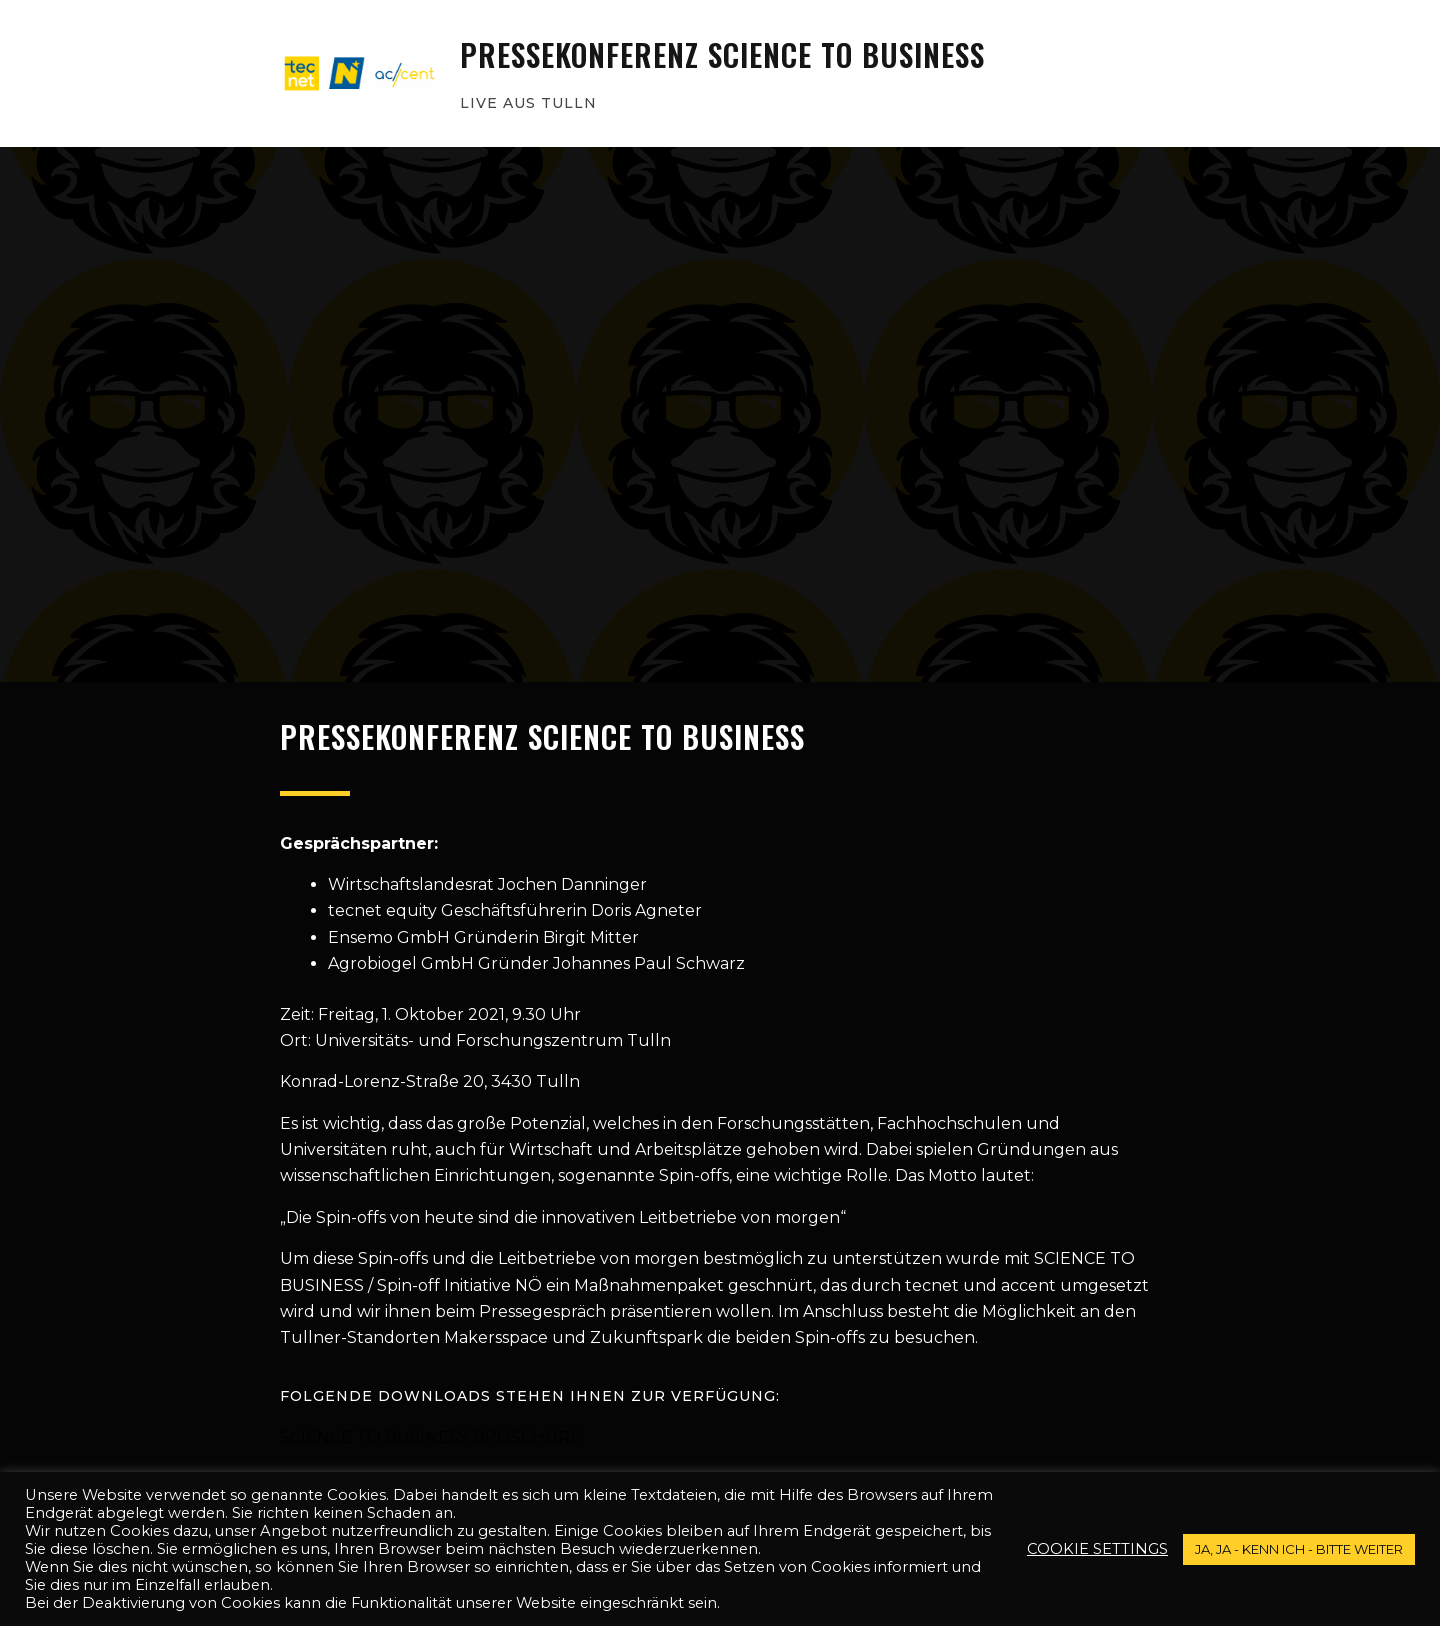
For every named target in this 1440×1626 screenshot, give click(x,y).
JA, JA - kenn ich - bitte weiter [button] (1299, 1549)
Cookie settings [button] (1097, 1549)
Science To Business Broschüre (430, 1437)
